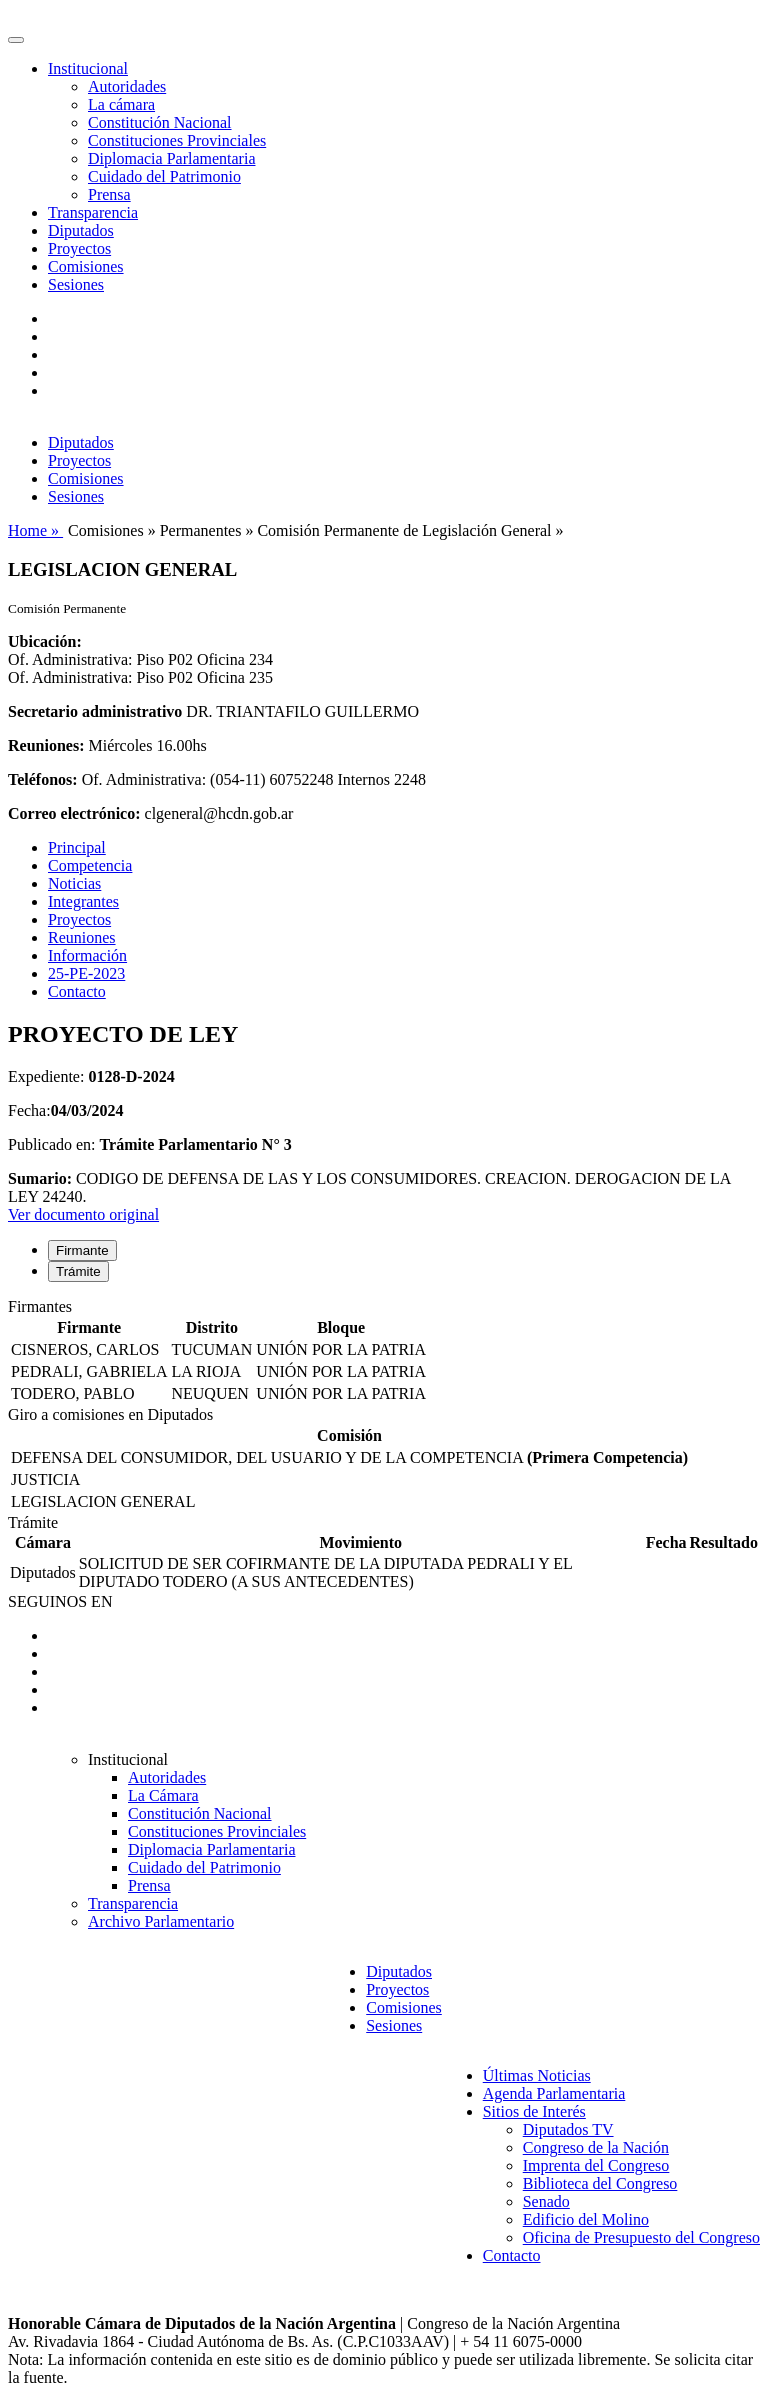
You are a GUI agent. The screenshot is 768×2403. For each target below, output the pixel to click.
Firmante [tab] (82, 1250)
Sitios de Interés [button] (534, 2111)
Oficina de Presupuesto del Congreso (641, 2237)
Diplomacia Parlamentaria (171, 158)
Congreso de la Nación (596, 2147)
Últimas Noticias (537, 2075)
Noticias (74, 883)
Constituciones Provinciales (177, 140)
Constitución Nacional (160, 122)
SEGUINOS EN (60, 1601)
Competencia (90, 865)
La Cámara (163, 1795)
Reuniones (82, 937)
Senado (546, 2201)
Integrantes (83, 901)
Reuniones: (46, 745)
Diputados (81, 230)
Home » (35, 530)
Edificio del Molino (586, 2219)
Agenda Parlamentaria (554, 2093)
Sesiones (76, 284)
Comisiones (86, 266)
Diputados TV (568, 2129)
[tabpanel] (384, 1352)
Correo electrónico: (74, 813)
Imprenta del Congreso (596, 2165)
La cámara (121, 104)
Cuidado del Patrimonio (164, 176)
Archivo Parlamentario (161, 1921)
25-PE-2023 (86, 973)
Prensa (109, 194)
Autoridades (127, 86)
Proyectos (79, 248)
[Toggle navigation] (16, 40)
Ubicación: (45, 641)
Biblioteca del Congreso (600, 2183)
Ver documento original (83, 1214)
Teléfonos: (43, 779)
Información (87, 955)
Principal (77, 847)
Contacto (77, 991)
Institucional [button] (88, 68)
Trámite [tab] (78, 1271)
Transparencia (93, 212)
